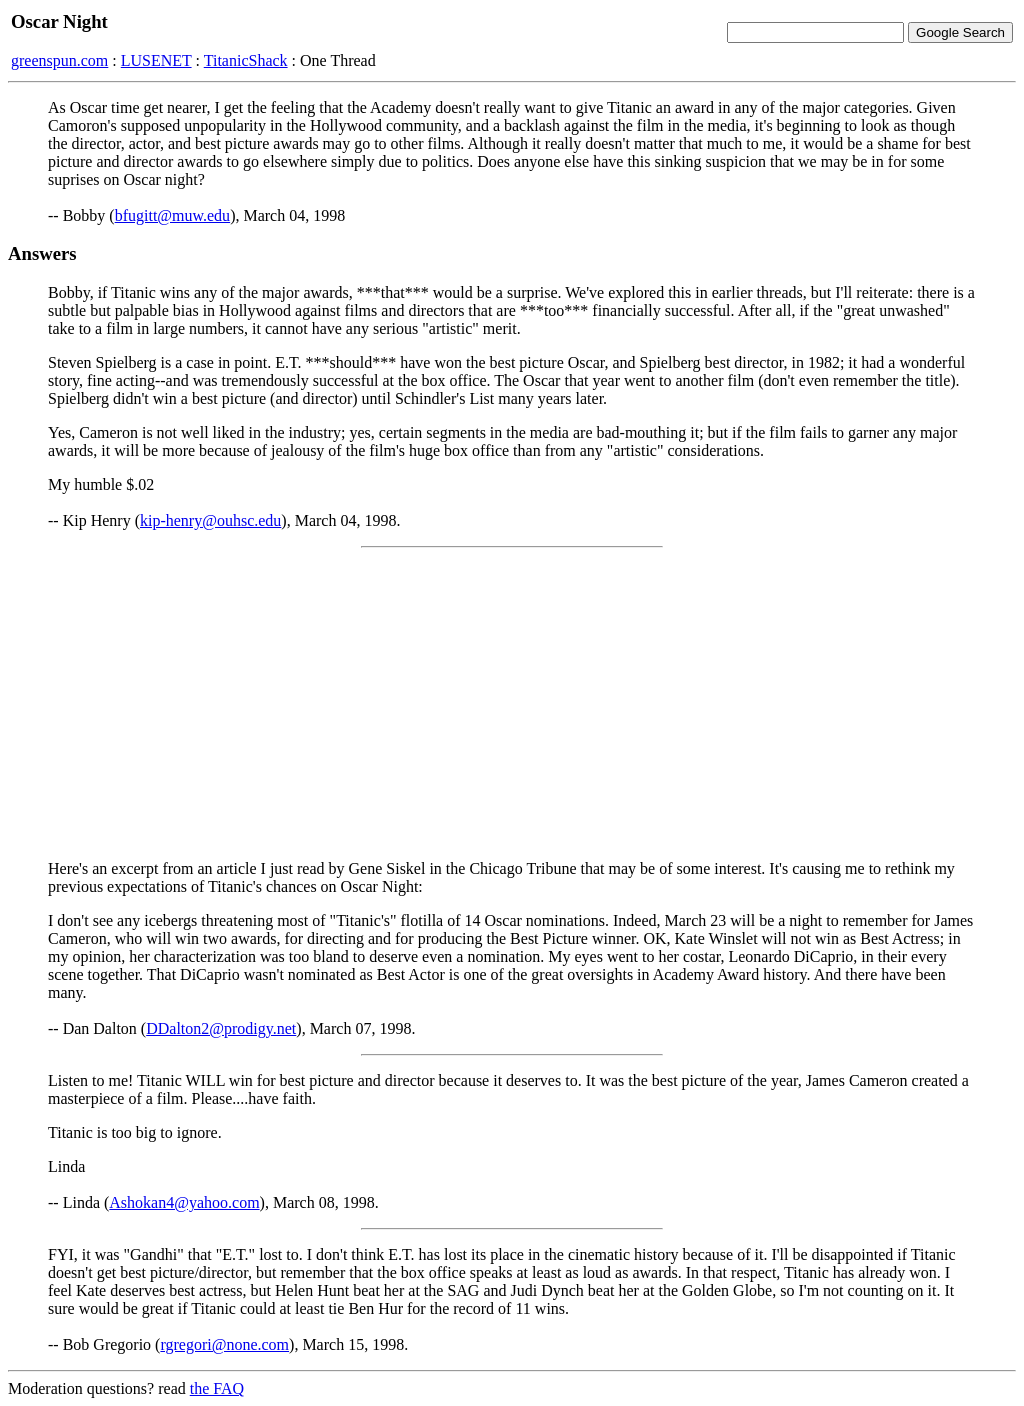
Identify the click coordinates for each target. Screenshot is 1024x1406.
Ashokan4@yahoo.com (184, 1202)
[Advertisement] (512, 704)
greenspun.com (59, 60)
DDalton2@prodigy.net (221, 1028)
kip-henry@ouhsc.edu (210, 520)
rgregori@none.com (224, 1344)
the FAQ (217, 1388)
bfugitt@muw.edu (172, 215)
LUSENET (156, 60)
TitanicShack (246, 60)
